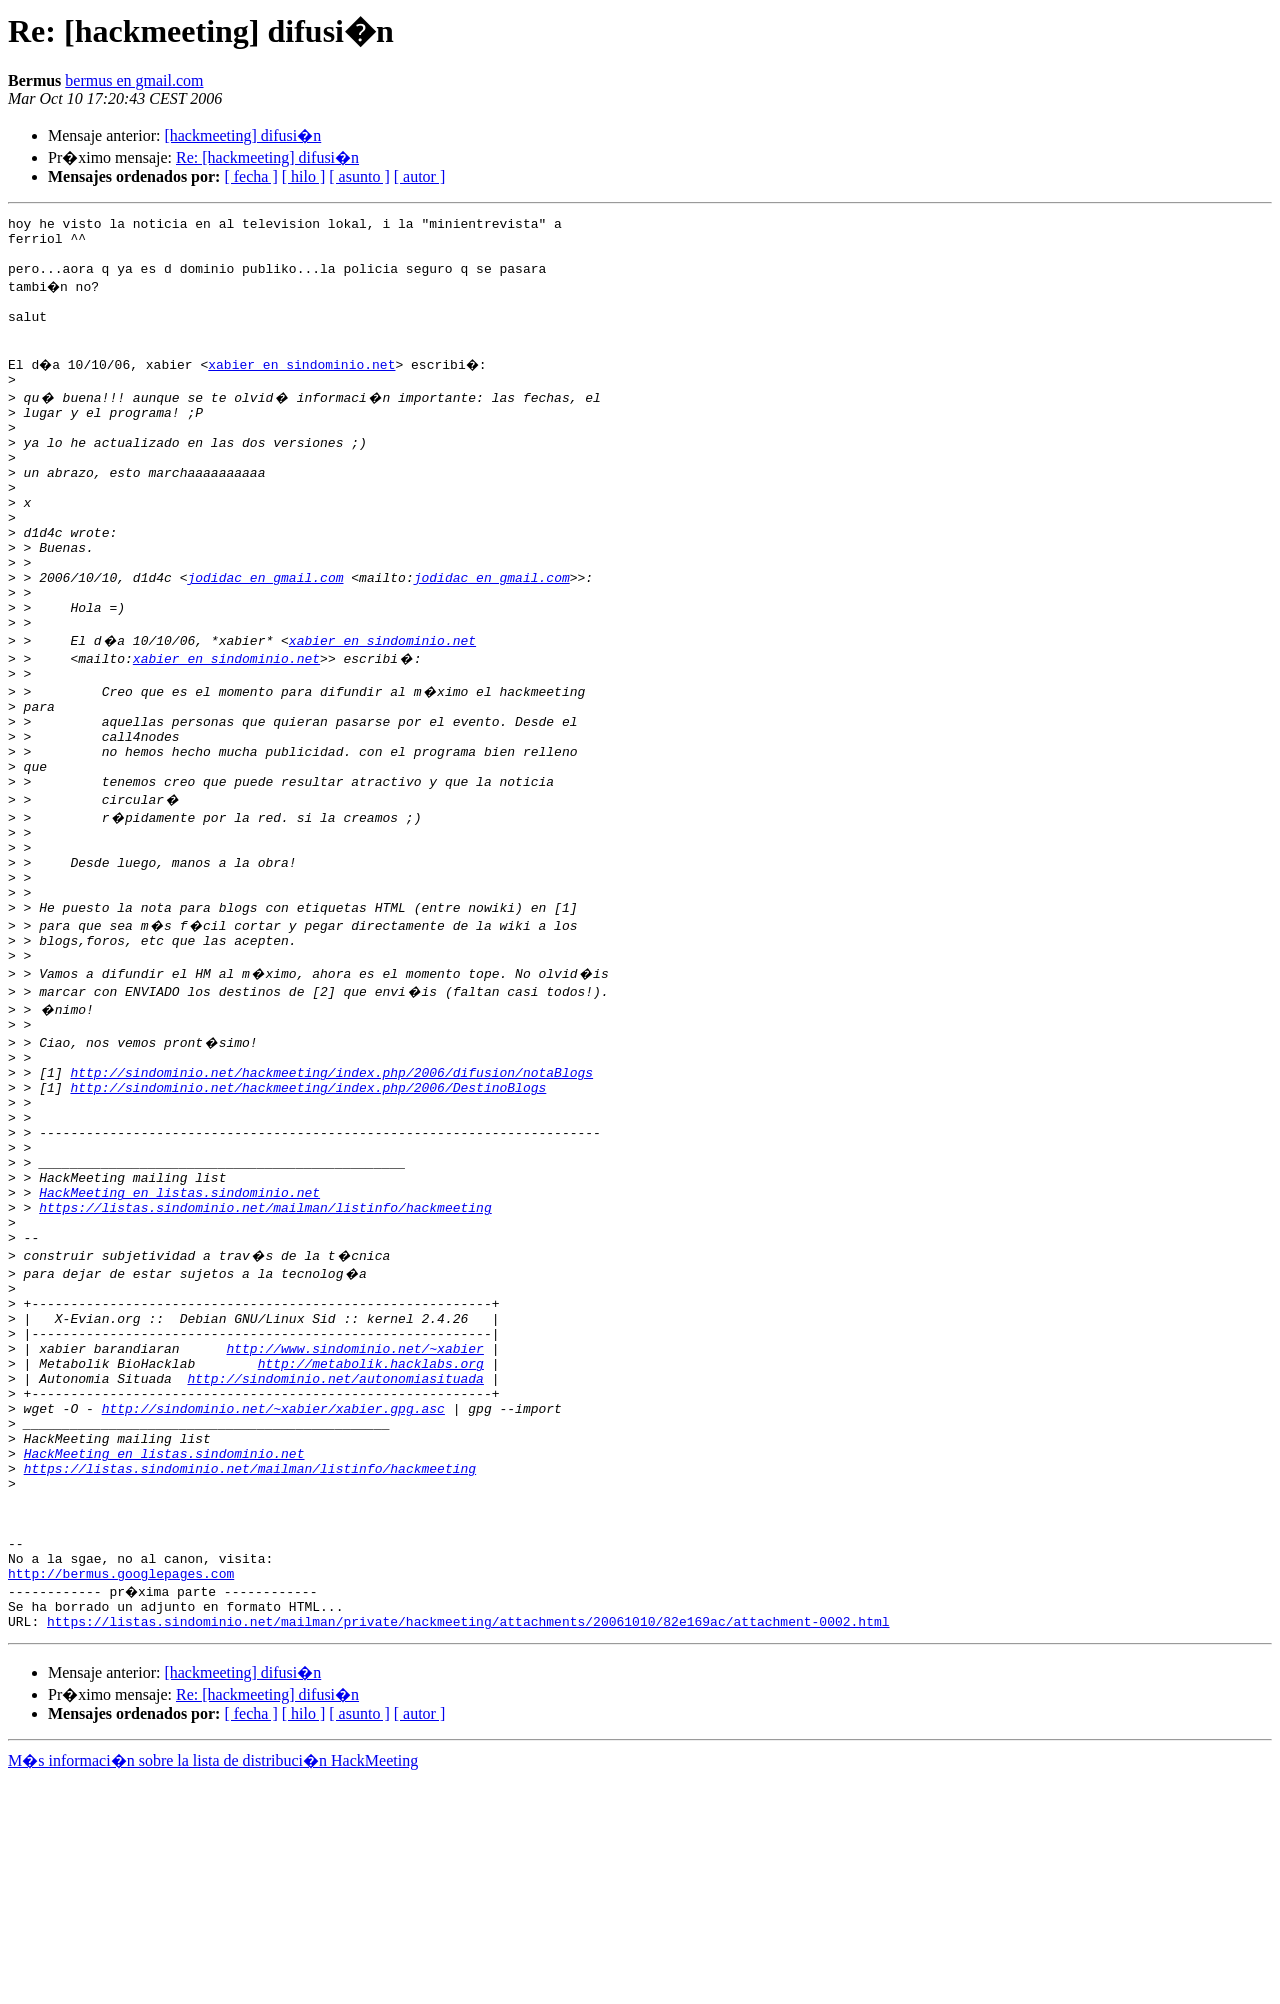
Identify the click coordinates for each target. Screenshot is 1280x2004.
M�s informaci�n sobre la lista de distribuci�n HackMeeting (213, 1985)
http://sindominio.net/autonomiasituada (335, 1558)
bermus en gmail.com (134, 80)
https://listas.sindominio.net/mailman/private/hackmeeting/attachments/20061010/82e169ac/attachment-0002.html (468, 1846)
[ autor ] (420, 176)
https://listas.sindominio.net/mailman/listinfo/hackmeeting (265, 1360)
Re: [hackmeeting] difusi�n (267, 157)
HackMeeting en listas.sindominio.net (179, 1342)
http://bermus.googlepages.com (121, 1792)
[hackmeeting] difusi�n (242, 135)
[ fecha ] (250, 176)
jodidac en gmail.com (265, 640)
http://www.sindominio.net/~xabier (354, 1522)
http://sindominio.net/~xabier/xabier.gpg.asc (273, 1594)
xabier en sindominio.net (304, 388)
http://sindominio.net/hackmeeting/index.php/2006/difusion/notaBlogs (331, 1198)
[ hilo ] (304, 176)
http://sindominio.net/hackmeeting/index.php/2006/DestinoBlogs (308, 1216)
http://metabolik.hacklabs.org (371, 1540)
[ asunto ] (359, 176)
